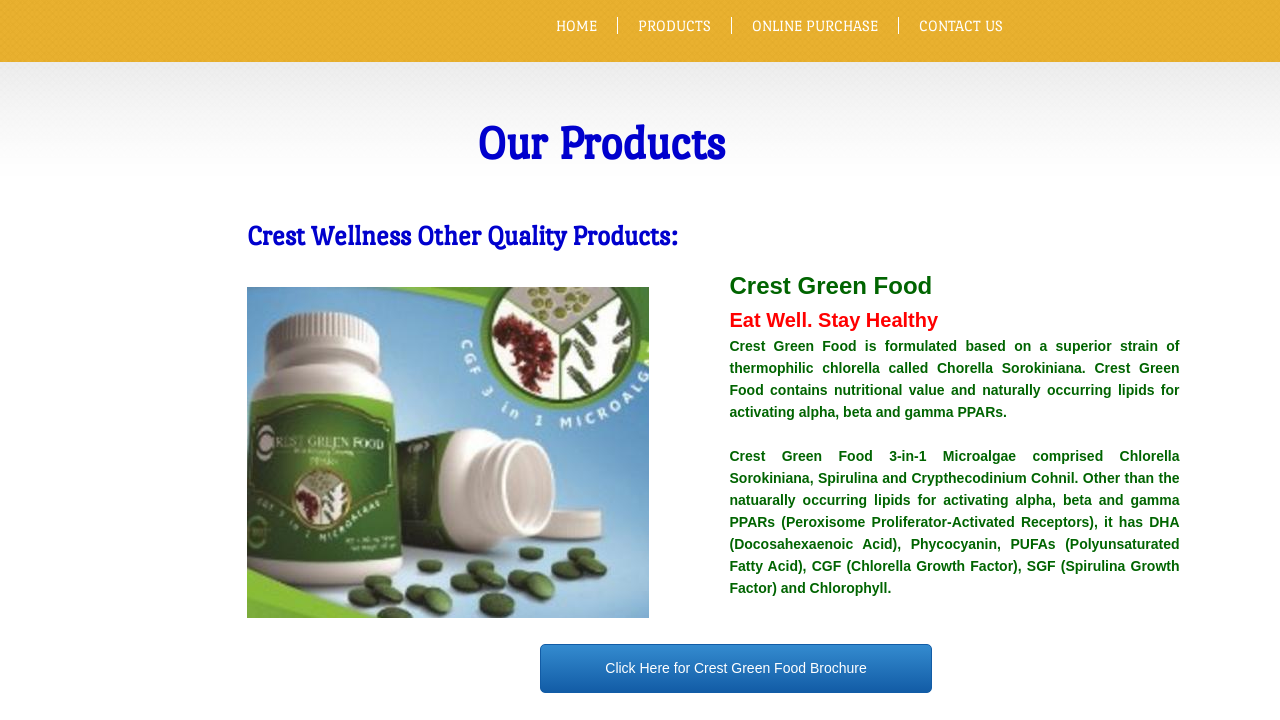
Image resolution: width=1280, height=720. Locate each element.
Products (674, 25)
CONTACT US (961, 25)
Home (576, 25)
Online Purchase (815, 25)
